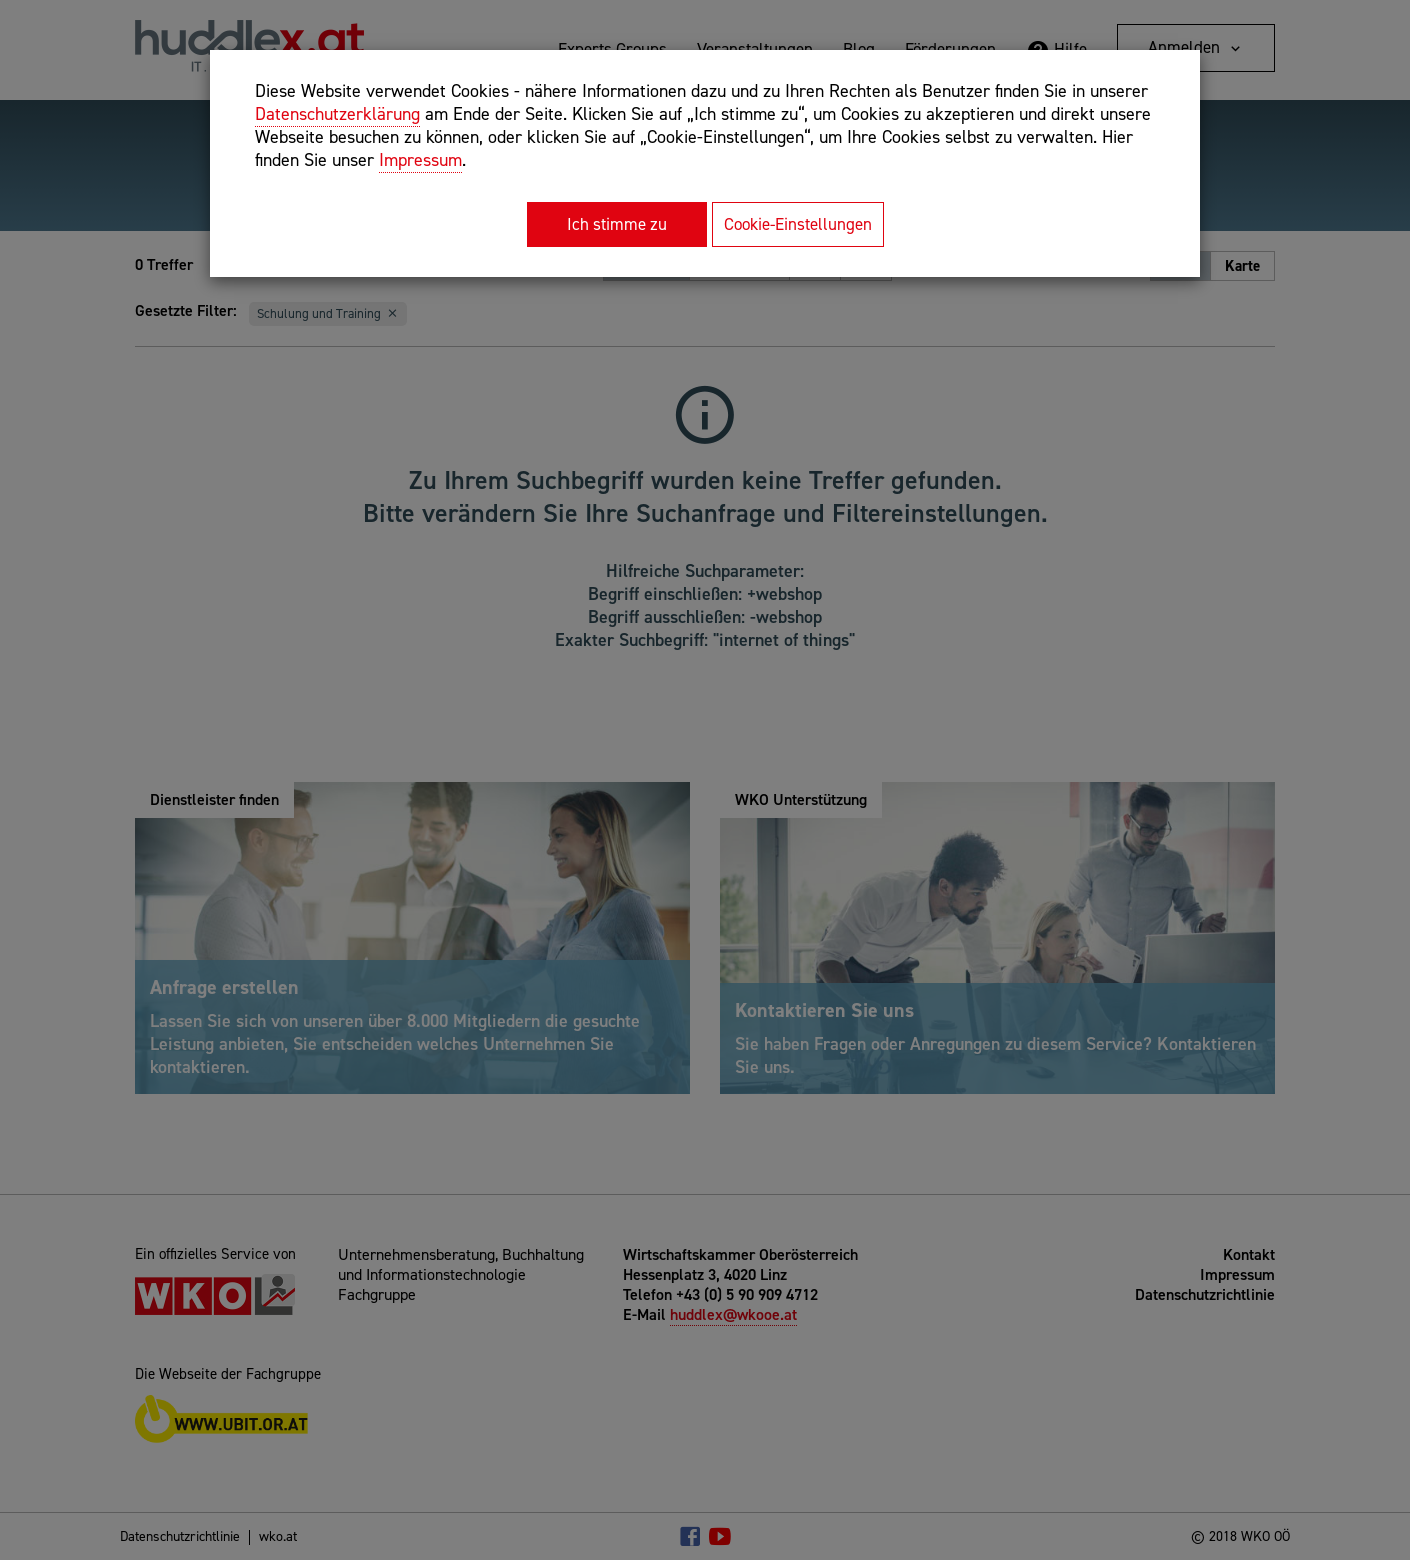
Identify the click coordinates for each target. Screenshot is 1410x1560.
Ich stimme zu (617, 224)
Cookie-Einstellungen (798, 224)
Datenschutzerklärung (337, 114)
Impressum (420, 160)
